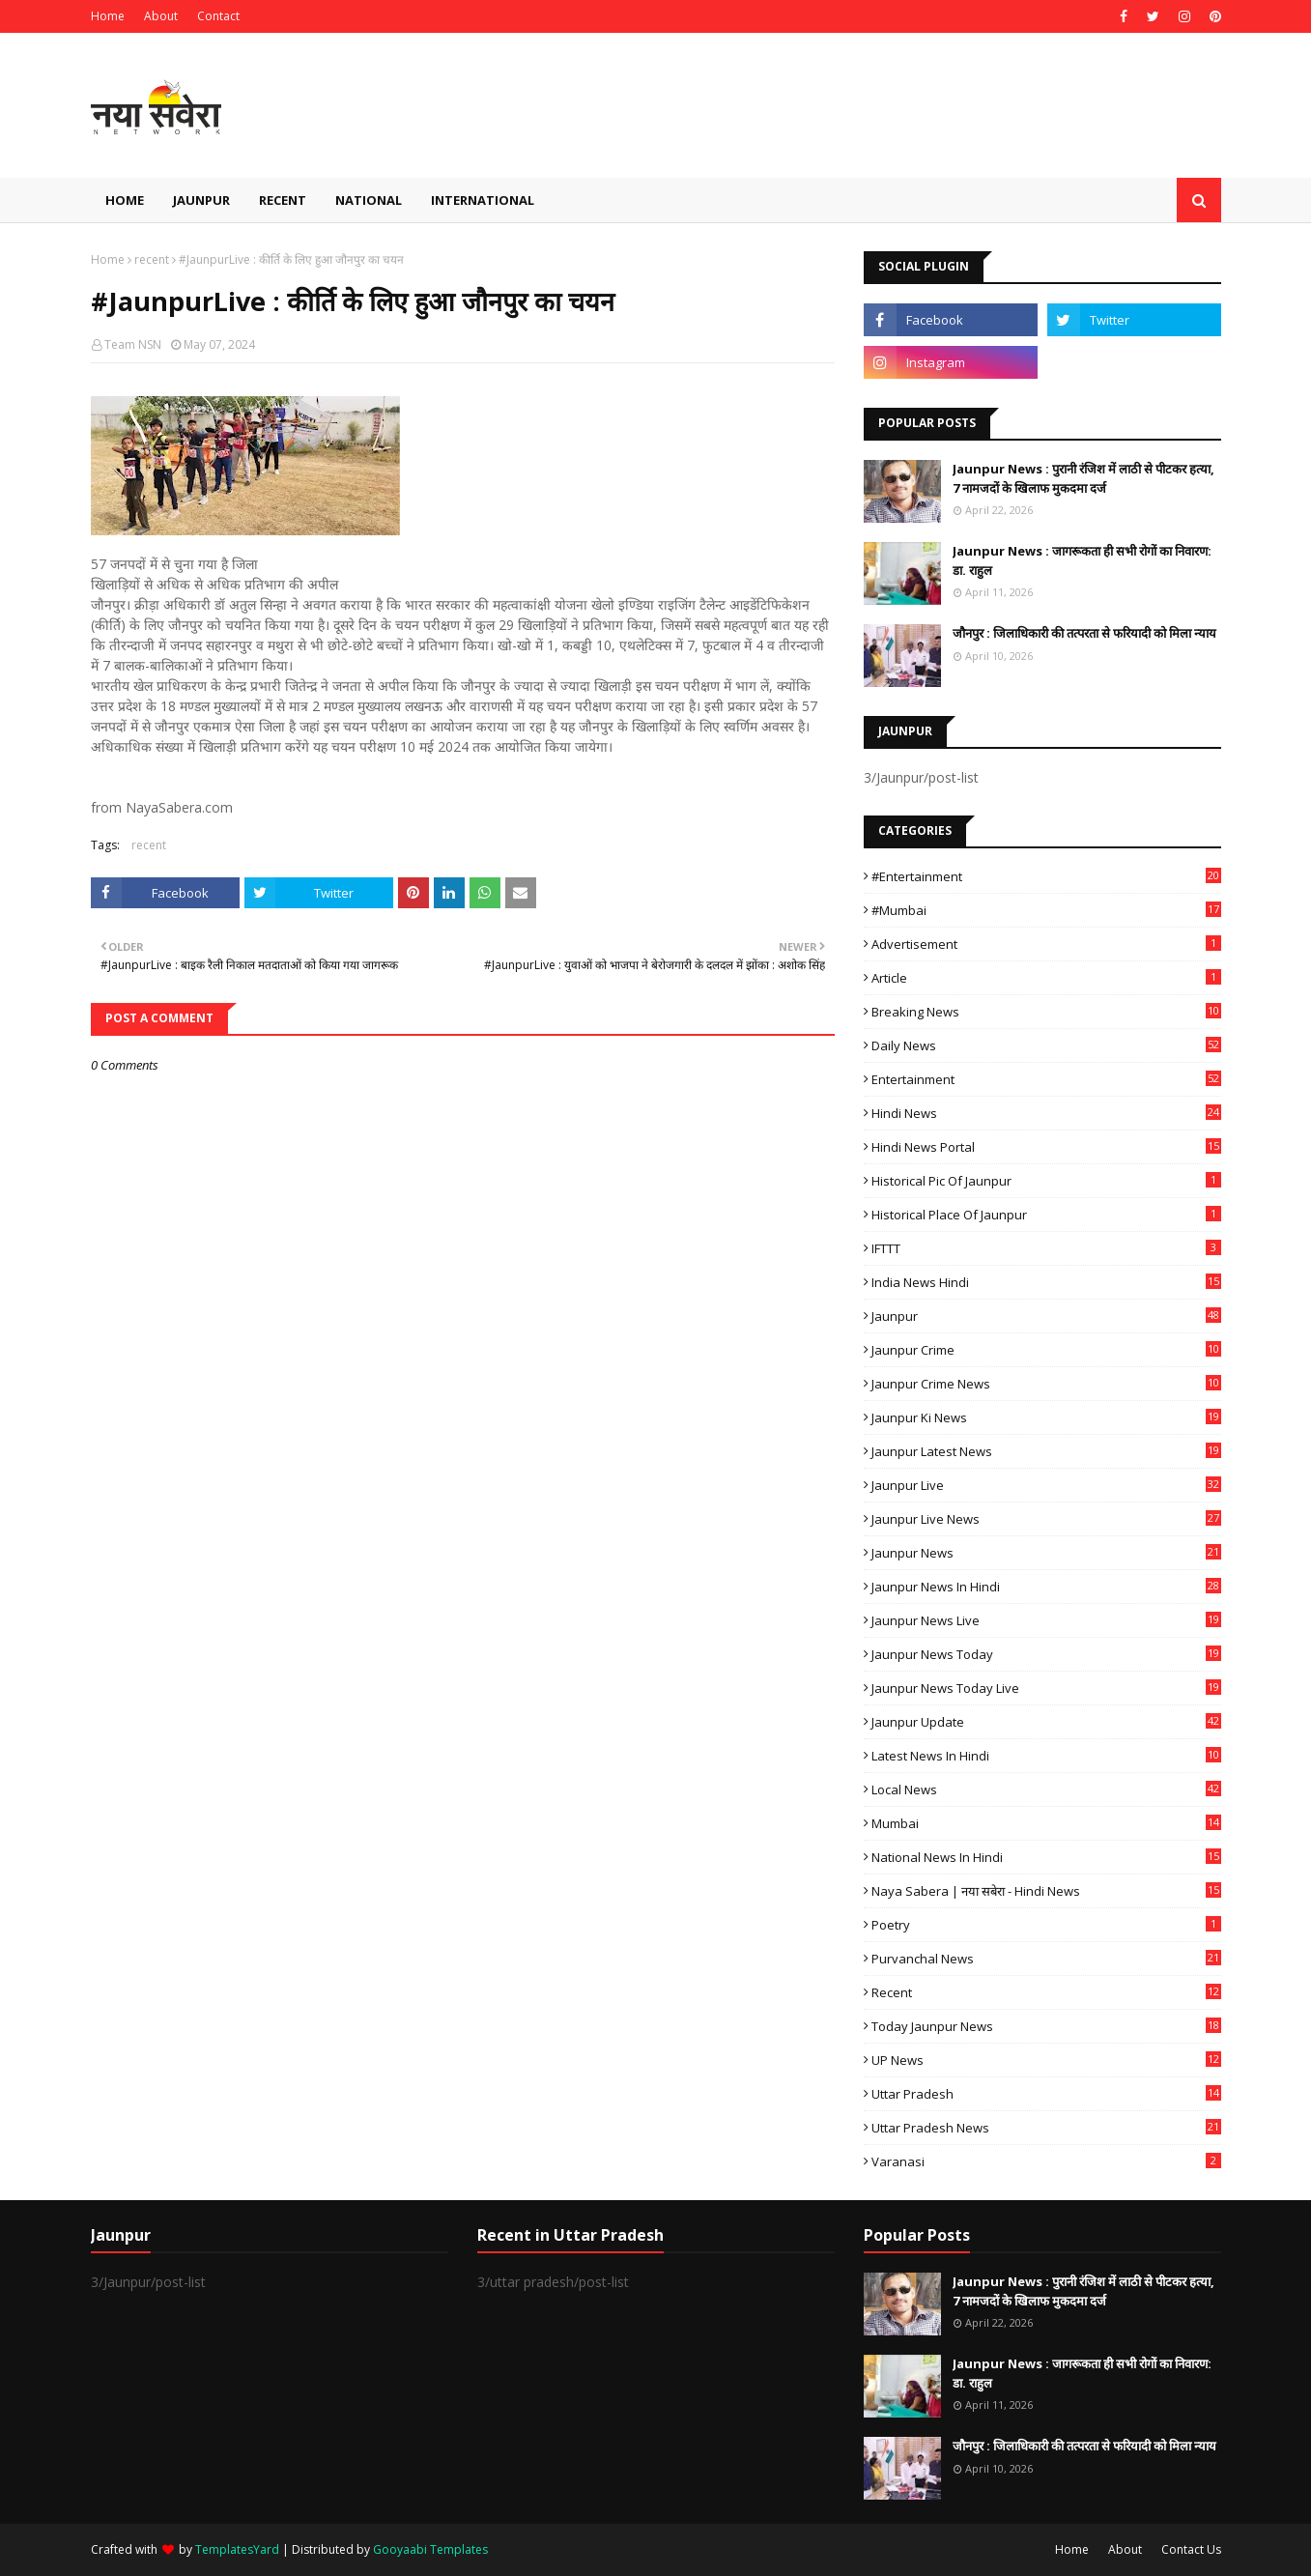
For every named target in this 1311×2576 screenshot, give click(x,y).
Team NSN (132, 344)
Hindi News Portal (1046, 1147)
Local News (1046, 1789)
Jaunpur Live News (1046, 1519)
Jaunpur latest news (1046, 1451)
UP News (1046, 2060)
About (161, 16)
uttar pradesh (1046, 2094)
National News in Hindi (1046, 1857)
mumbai (1046, 1823)
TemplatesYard (237, 2549)
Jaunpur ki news (1046, 1417)
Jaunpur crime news (1046, 1383)
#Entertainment (1046, 876)
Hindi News (1046, 1113)
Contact (218, 16)
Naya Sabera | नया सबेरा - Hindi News (1046, 1891)
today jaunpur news (1046, 2026)
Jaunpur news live (1046, 1620)
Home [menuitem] (124, 200)
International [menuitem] (482, 200)
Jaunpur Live (1046, 1485)
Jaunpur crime (1046, 1350)
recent (151, 259)
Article (1046, 978)
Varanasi (1046, 2161)
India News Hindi (1046, 1282)
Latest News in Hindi (1046, 1755)
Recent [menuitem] (282, 200)
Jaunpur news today (1046, 1654)
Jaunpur (1046, 1316)
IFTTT (1046, 1248)
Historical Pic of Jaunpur (1046, 1180)
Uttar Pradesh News (1046, 2127)
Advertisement (1046, 944)
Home (108, 16)
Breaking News (1046, 1011)
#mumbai (1046, 910)
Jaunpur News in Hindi (1046, 1586)
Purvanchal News (1046, 1958)
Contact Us (1191, 2549)
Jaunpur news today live (1046, 1688)
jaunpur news (1046, 1552)
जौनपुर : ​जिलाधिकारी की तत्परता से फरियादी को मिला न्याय (1084, 633)
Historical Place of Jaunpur (1046, 1214)
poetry (1046, 1924)
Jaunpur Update (1046, 1722)
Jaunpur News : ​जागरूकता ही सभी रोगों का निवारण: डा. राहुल (1082, 560)
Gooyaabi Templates (430, 2549)
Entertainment (1046, 1079)
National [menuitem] (368, 200)
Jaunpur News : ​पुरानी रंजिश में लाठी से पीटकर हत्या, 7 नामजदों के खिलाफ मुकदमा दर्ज (1083, 478)
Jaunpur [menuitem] (201, 200)
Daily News (1046, 1045)
